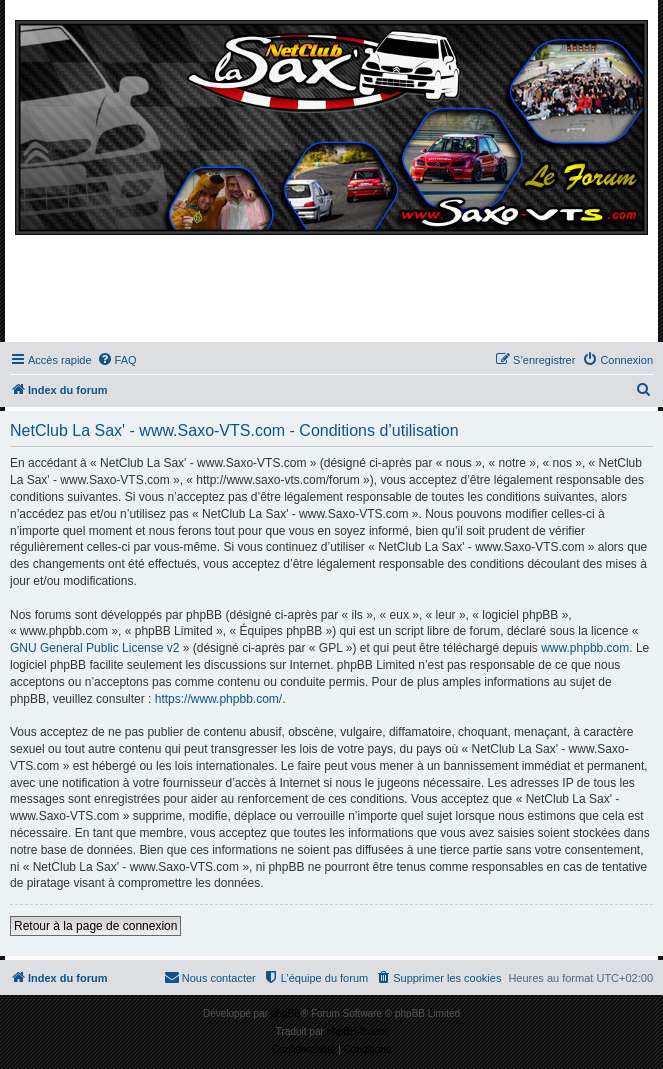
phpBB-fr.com (357, 1031)
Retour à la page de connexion (95, 926)
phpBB (286, 1013)
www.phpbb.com (585, 648)
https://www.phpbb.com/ (218, 699)
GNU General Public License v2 (94, 648)
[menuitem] (117, 360)
